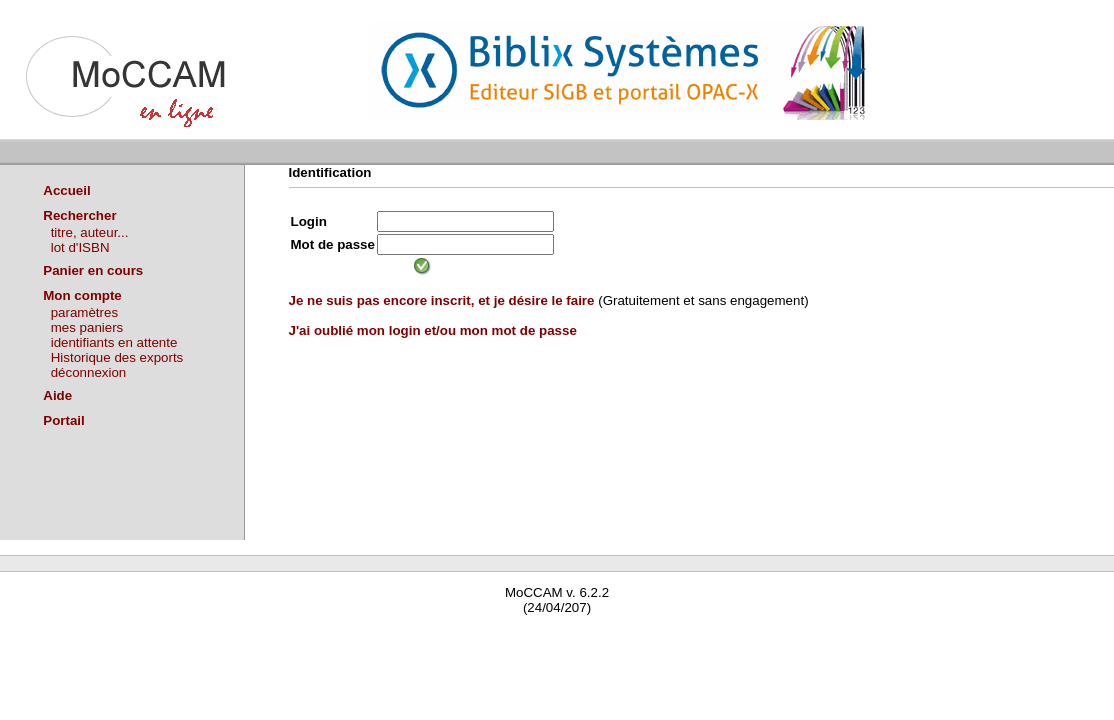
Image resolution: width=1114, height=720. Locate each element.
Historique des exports (117, 357)
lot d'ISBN (80, 247)
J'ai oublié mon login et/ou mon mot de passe (433, 330)
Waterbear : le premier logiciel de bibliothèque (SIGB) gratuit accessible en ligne (236, 636)
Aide (57, 395)
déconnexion (89, 372)
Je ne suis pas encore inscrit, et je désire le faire (442, 300)
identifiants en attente (114, 342)
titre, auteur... (90, 232)
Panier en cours (93, 270)
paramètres (84, 312)
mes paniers (87, 327)
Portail (63, 420)
